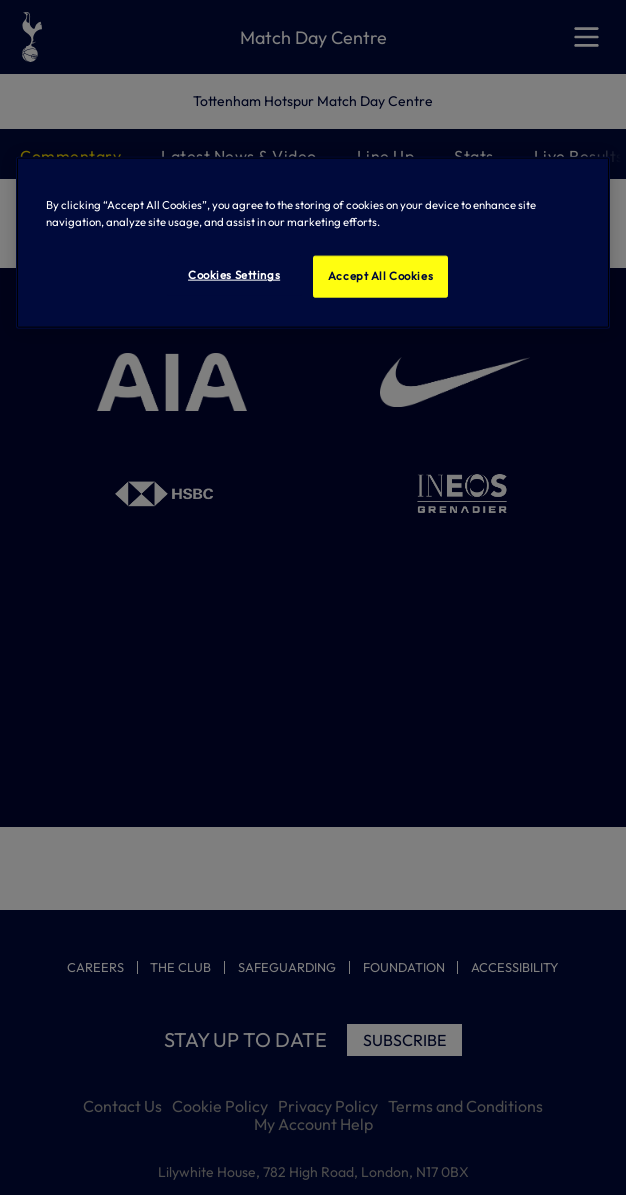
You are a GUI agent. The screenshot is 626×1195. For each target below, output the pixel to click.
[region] (313, 243)
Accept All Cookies (380, 276)
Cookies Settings (234, 275)
